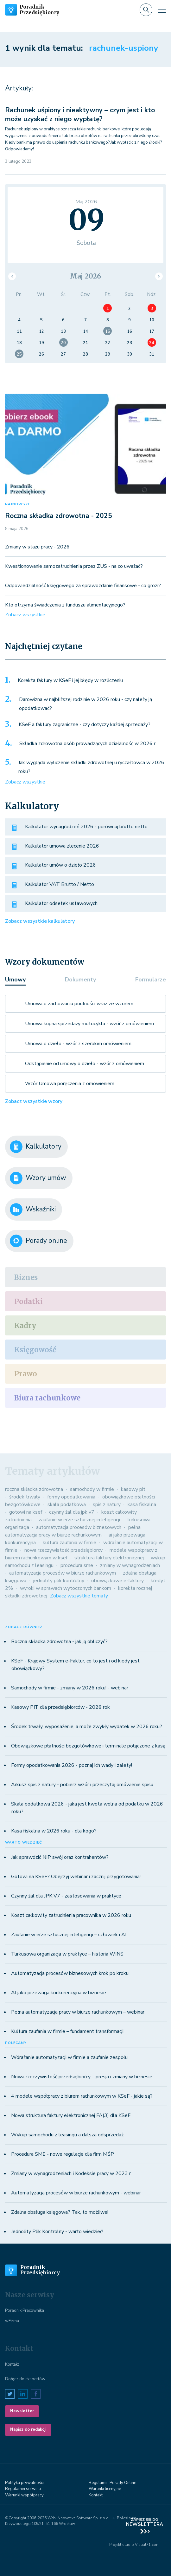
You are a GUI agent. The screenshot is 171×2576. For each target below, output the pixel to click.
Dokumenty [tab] (80, 979)
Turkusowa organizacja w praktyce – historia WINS (67, 1953)
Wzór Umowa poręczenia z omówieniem (69, 1083)
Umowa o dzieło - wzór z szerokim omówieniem (78, 1043)
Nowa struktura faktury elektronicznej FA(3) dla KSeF (70, 2115)
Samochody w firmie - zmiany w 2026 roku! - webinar (69, 1687)
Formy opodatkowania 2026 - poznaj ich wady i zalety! (71, 1765)
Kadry (25, 1325)
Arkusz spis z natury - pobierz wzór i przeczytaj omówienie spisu (82, 1784)
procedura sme (76, 1565)
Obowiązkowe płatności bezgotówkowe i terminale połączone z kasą (88, 1745)
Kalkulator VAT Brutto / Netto (59, 884)
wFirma (12, 2321)
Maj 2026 (85, 276)
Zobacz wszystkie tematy (79, 1595)
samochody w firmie (92, 1489)
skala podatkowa (67, 1504)
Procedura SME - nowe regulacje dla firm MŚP (62, 2154)
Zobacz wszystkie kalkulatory (40, 921)
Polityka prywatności (24, 2483)
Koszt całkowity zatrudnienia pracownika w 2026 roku (71, 1915)
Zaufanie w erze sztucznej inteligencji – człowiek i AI (68, 1934)
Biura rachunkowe (47, 1397)
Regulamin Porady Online (112, 2483)
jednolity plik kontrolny (58, 1580)
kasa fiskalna (142, 1504)
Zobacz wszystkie (25, 614)
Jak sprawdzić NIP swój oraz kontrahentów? (60, 1857)
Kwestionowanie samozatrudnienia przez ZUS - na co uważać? (74, 566)
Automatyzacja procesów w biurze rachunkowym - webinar (76, 2192)
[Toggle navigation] (162, 10)
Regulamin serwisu (23, 2489)
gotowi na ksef (25, 1512)
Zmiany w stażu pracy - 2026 (37, 546)
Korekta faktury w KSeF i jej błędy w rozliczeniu (70, 680)
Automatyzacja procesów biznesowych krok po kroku (70, 1973)
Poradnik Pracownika (24, 2310)
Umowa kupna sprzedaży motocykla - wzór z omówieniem (89, 1023)
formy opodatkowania (71, 1496)
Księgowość (35, 1349)
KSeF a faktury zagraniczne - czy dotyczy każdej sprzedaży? (84, 724)
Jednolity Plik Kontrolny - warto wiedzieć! (57, 2231)
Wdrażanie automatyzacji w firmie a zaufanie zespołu (69, 2057)
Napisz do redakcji (28, 2429)
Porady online (38, 1241)
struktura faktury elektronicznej (109, 1557)
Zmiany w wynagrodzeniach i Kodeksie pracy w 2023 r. (71, 2173)
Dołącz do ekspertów (25, 2379)
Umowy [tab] (15, 979)
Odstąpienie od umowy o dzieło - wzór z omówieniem (84, 1063)
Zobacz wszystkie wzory (33, 1101)
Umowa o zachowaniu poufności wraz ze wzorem (79, 1003)
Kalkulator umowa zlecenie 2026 (62, 845)
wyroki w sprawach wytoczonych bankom (65, 1588)
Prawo (25, 1373)
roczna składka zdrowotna (34, 1489)
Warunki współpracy (24, 2495)
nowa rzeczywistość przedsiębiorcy (63, 1550)
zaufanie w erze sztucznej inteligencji (79, 1519)
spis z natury (107, 1504)
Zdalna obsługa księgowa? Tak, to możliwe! (59, 2212)
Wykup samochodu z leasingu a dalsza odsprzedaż (67, 2134)
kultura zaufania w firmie (69, 1542)
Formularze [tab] (150, 979)
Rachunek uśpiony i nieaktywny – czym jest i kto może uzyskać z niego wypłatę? (80, 114)
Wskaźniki (33, 1209)
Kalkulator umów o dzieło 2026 (60, 865)
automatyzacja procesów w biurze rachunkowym (62, 1573)
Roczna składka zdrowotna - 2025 (58, 515)
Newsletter (22, 2411)
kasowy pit (133, 1489)
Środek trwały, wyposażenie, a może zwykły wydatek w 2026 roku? (86, 1726)
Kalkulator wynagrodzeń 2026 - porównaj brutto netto (86, 826)
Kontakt (12, 2364)
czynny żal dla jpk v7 (71, 1512)
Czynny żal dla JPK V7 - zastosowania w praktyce (66, 1895)
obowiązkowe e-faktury (117, 1580)
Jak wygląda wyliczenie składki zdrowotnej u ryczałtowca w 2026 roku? (91, 767)
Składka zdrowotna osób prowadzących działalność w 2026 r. (87, 743)
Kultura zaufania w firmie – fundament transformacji (67, 2031)
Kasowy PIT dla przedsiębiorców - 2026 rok (60, 1707)
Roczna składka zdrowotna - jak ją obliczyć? (59, 1641)
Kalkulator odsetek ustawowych (61, 903)
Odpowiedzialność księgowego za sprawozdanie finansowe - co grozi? (83, 585)
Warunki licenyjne (105, 2489)
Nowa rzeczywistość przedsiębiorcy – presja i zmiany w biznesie (81, 2076)
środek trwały (24, 1496)
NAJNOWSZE (17, 504)
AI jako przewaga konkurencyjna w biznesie (58, 1992)
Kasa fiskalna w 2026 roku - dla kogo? (54, 1830)
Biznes (26, 1277)
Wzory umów (38, 1178)
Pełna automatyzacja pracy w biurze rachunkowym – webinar (77, 2012)
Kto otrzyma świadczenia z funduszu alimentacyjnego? (65, 604)
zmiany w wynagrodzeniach (130, 1565)
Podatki (28, 1301)
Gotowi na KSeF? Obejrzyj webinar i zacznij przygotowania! (76, 1876)
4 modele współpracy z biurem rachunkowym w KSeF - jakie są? (82, 2096)
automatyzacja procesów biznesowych (78, 1527)
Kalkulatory (35, 1146)
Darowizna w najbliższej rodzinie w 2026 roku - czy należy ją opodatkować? (85, 704)
